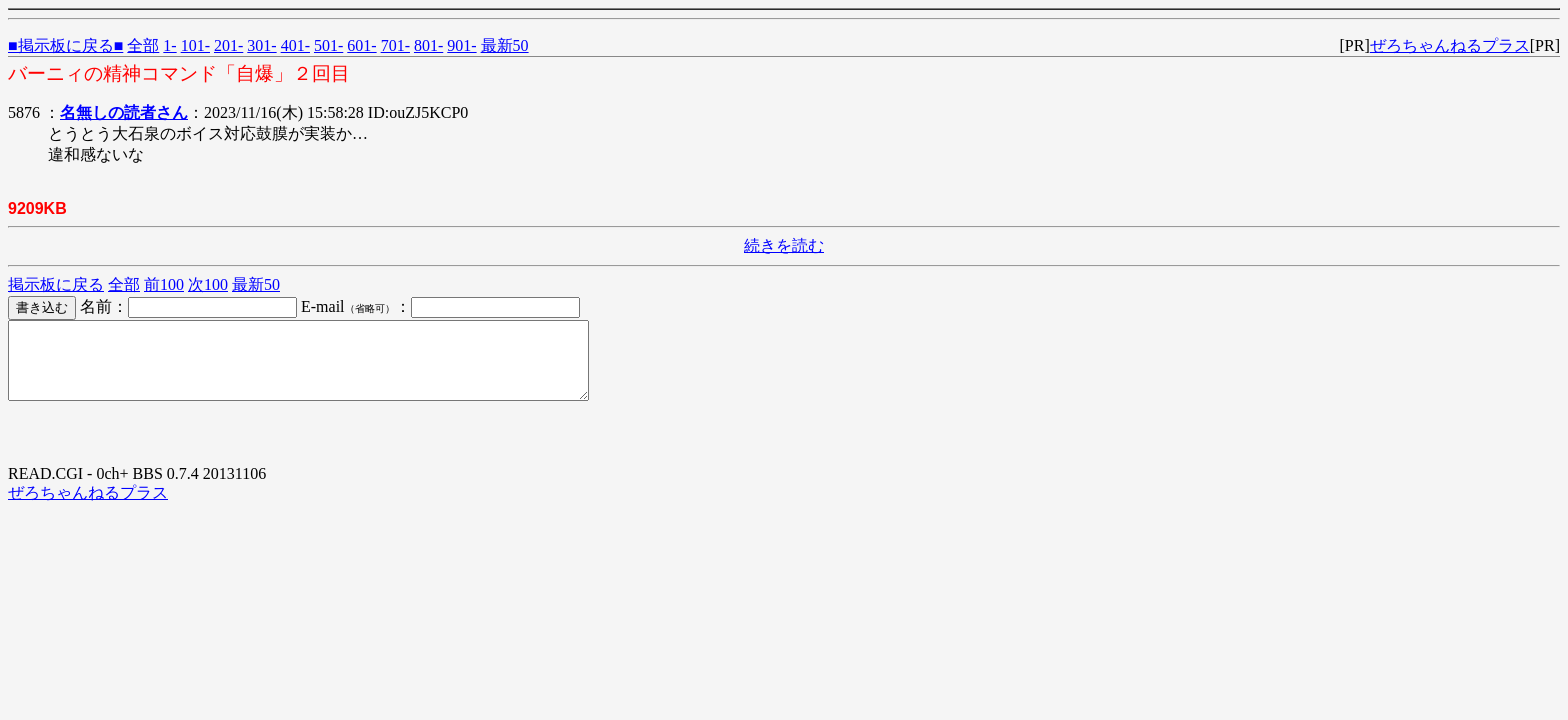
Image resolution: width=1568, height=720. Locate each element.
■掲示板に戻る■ (65, 45)
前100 (164, 284)
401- (295, 45)
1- (169, 45)
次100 (208, 284)
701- (395, 45)
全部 (143, 45)
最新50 (505, 45)
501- (328, 45)
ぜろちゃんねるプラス (1450, 45)
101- (195, 45)
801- (428, 45)
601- (361, 45)
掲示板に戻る (56, 284)
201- (228, 45)
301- (261, 45)
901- (461, 45)
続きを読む (784, 245)
